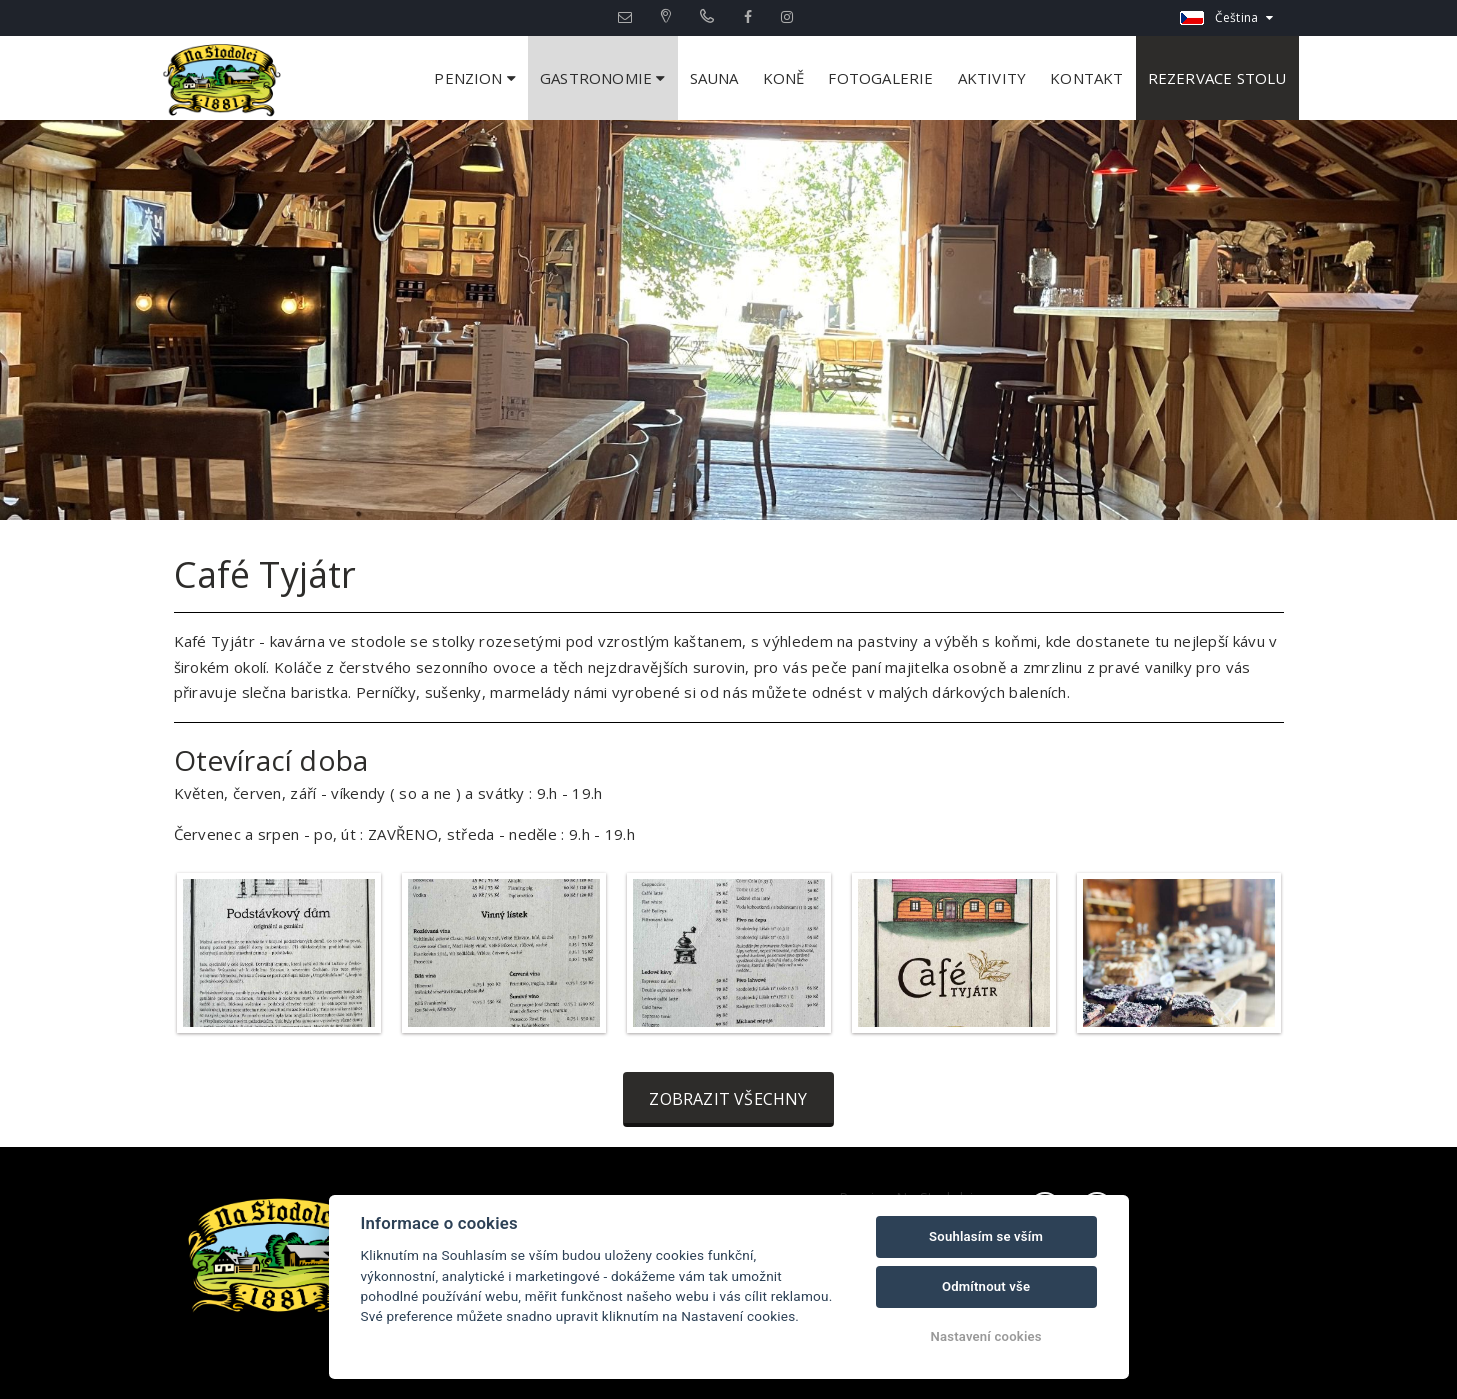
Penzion (475, 78)
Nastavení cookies (986, 1336)
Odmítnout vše (986, 1286)
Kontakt (1086, 78)
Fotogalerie (880, 78)
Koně (784, 78)
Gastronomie (603, 78)
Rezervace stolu (1217, 78)
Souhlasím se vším (986, 1236)
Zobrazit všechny (728, 1099)
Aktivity (992, 78)
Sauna (714, 78)
